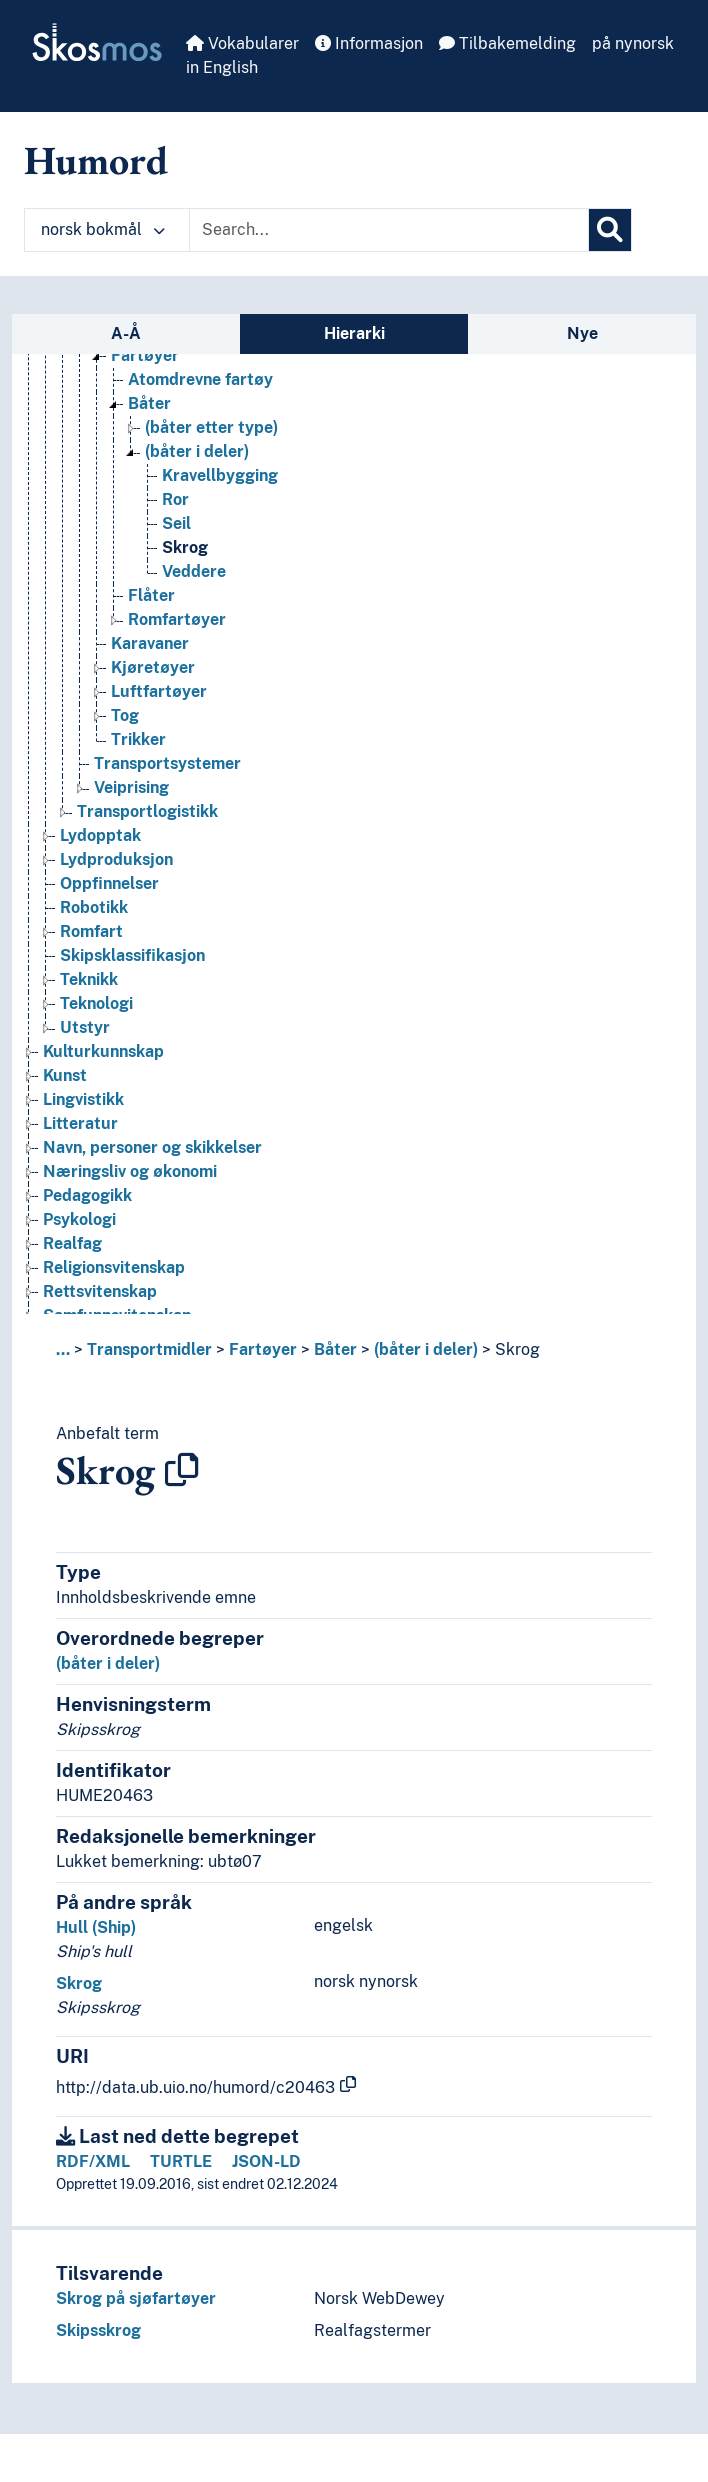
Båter (335, 1349)
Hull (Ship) (96, 1927)
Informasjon (369, 43)
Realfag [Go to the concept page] (72, 1243)
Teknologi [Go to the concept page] (96, 1003)
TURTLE (181, 2161)
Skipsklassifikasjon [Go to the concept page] (132, 955)
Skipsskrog (98, 2330)
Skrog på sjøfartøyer (136, 2298)
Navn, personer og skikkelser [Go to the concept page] (152, 1147)
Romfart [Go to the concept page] (91, 931)
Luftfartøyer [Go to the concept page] (159, 691)
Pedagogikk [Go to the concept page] (87, 1195)
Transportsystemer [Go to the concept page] (167, 763)
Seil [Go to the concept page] (176, 523)
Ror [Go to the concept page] (175, 499)
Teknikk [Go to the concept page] (89, 979)
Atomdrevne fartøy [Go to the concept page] (200, 379)
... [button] (63, 1349)
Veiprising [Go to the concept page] (131, 787)
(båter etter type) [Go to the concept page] (211, 427)
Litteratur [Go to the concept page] (80, 1123)
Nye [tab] (582, 333)
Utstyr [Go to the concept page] (85, 1027)
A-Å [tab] (126, 333)
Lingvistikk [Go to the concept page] (83, 1099)
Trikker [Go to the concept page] (138, 739)
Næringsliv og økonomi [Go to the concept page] (130, 1171)
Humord (96, 160)
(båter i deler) (426, 1349)
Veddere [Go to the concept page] (194, 571)
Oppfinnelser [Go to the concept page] (109, 883)
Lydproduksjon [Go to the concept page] (116, 859)
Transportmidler (149, 1349)
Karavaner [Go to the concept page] (150, 643)
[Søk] (610, 230)
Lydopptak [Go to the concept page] (100, 835)
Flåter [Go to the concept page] (151, 595)
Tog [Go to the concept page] (125, 715)
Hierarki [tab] (354, 333)
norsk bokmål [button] (103, 229)
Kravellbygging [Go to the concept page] (220, 475)
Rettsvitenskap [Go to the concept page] (100, 1291)
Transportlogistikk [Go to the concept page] (147, 811)
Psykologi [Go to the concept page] (79, 1219)
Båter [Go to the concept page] (149, 403)
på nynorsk (633, 43)
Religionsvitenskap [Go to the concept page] (114, 1267)
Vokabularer (242, 43)
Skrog (517, 1349)
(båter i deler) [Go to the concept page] (197, 451)
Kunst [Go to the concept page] (65, 1075)
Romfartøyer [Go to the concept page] (177, 619)
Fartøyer (263, 1349)
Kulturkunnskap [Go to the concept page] (103, 1051)
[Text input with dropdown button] (389, 230)
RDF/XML (93, 2161)
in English (222, 67)
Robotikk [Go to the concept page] (94, 907)
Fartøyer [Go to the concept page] (145, 355)
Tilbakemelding (507, 43)
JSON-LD (266, 2161)
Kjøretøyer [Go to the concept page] (153, 667)
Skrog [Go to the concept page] (185, 547)
